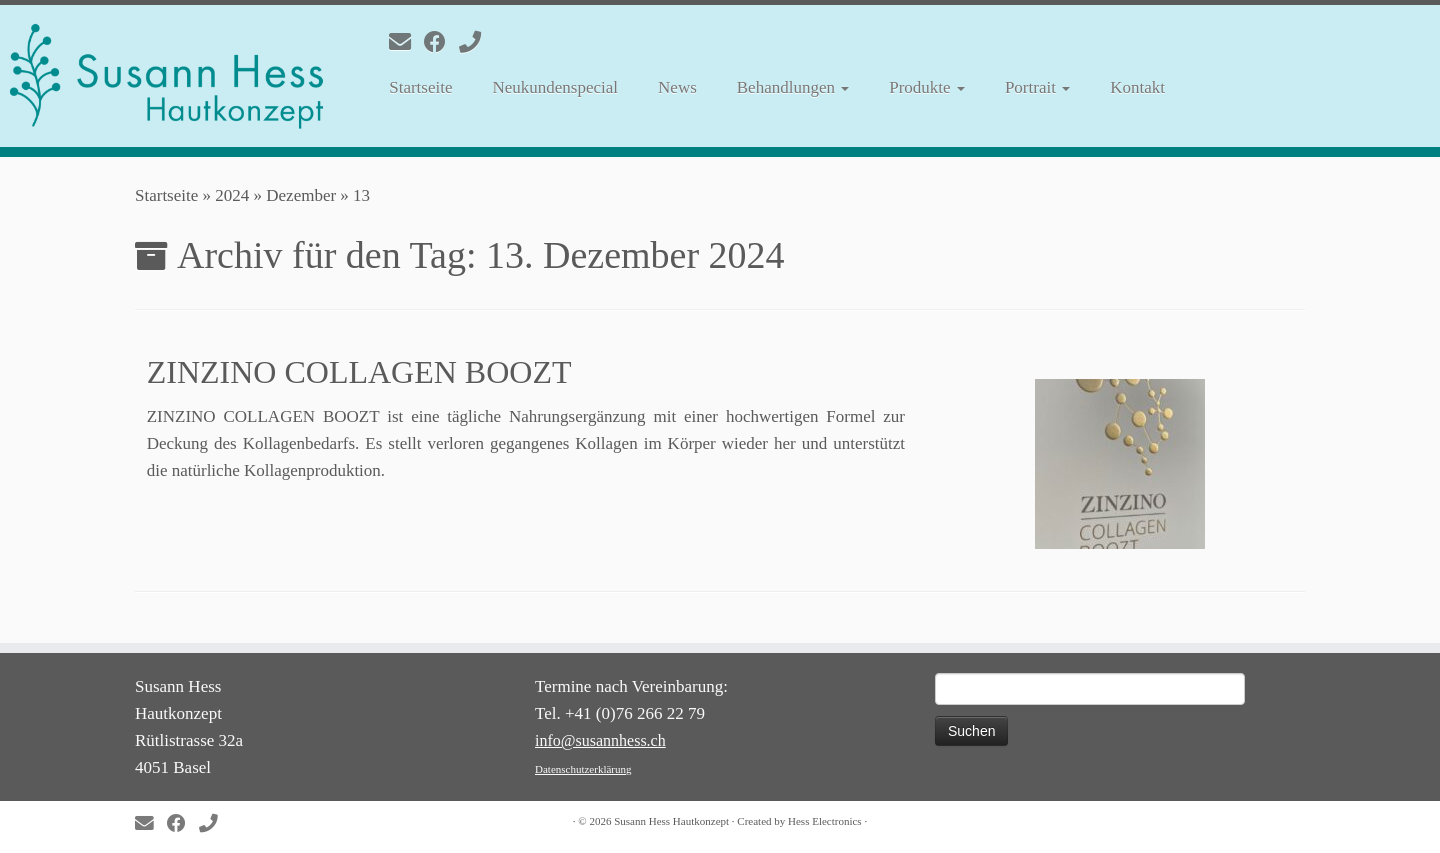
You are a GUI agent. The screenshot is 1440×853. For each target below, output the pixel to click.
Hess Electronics (825, 821)
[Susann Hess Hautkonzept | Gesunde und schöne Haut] (166, 76)
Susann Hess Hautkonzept (671, 821)
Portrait (1037, 87)
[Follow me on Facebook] (441, 42)
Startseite (420, 87)
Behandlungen (793, 87)
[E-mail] (406, 42)
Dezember (301, 195)
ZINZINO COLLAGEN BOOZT (359, 372)
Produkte (927, 87)
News (677, 87)
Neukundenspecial (555, 87)
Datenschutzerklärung (583, 769)
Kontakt (1137, 87)
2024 (232, 195)
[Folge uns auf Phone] (476, 42)
